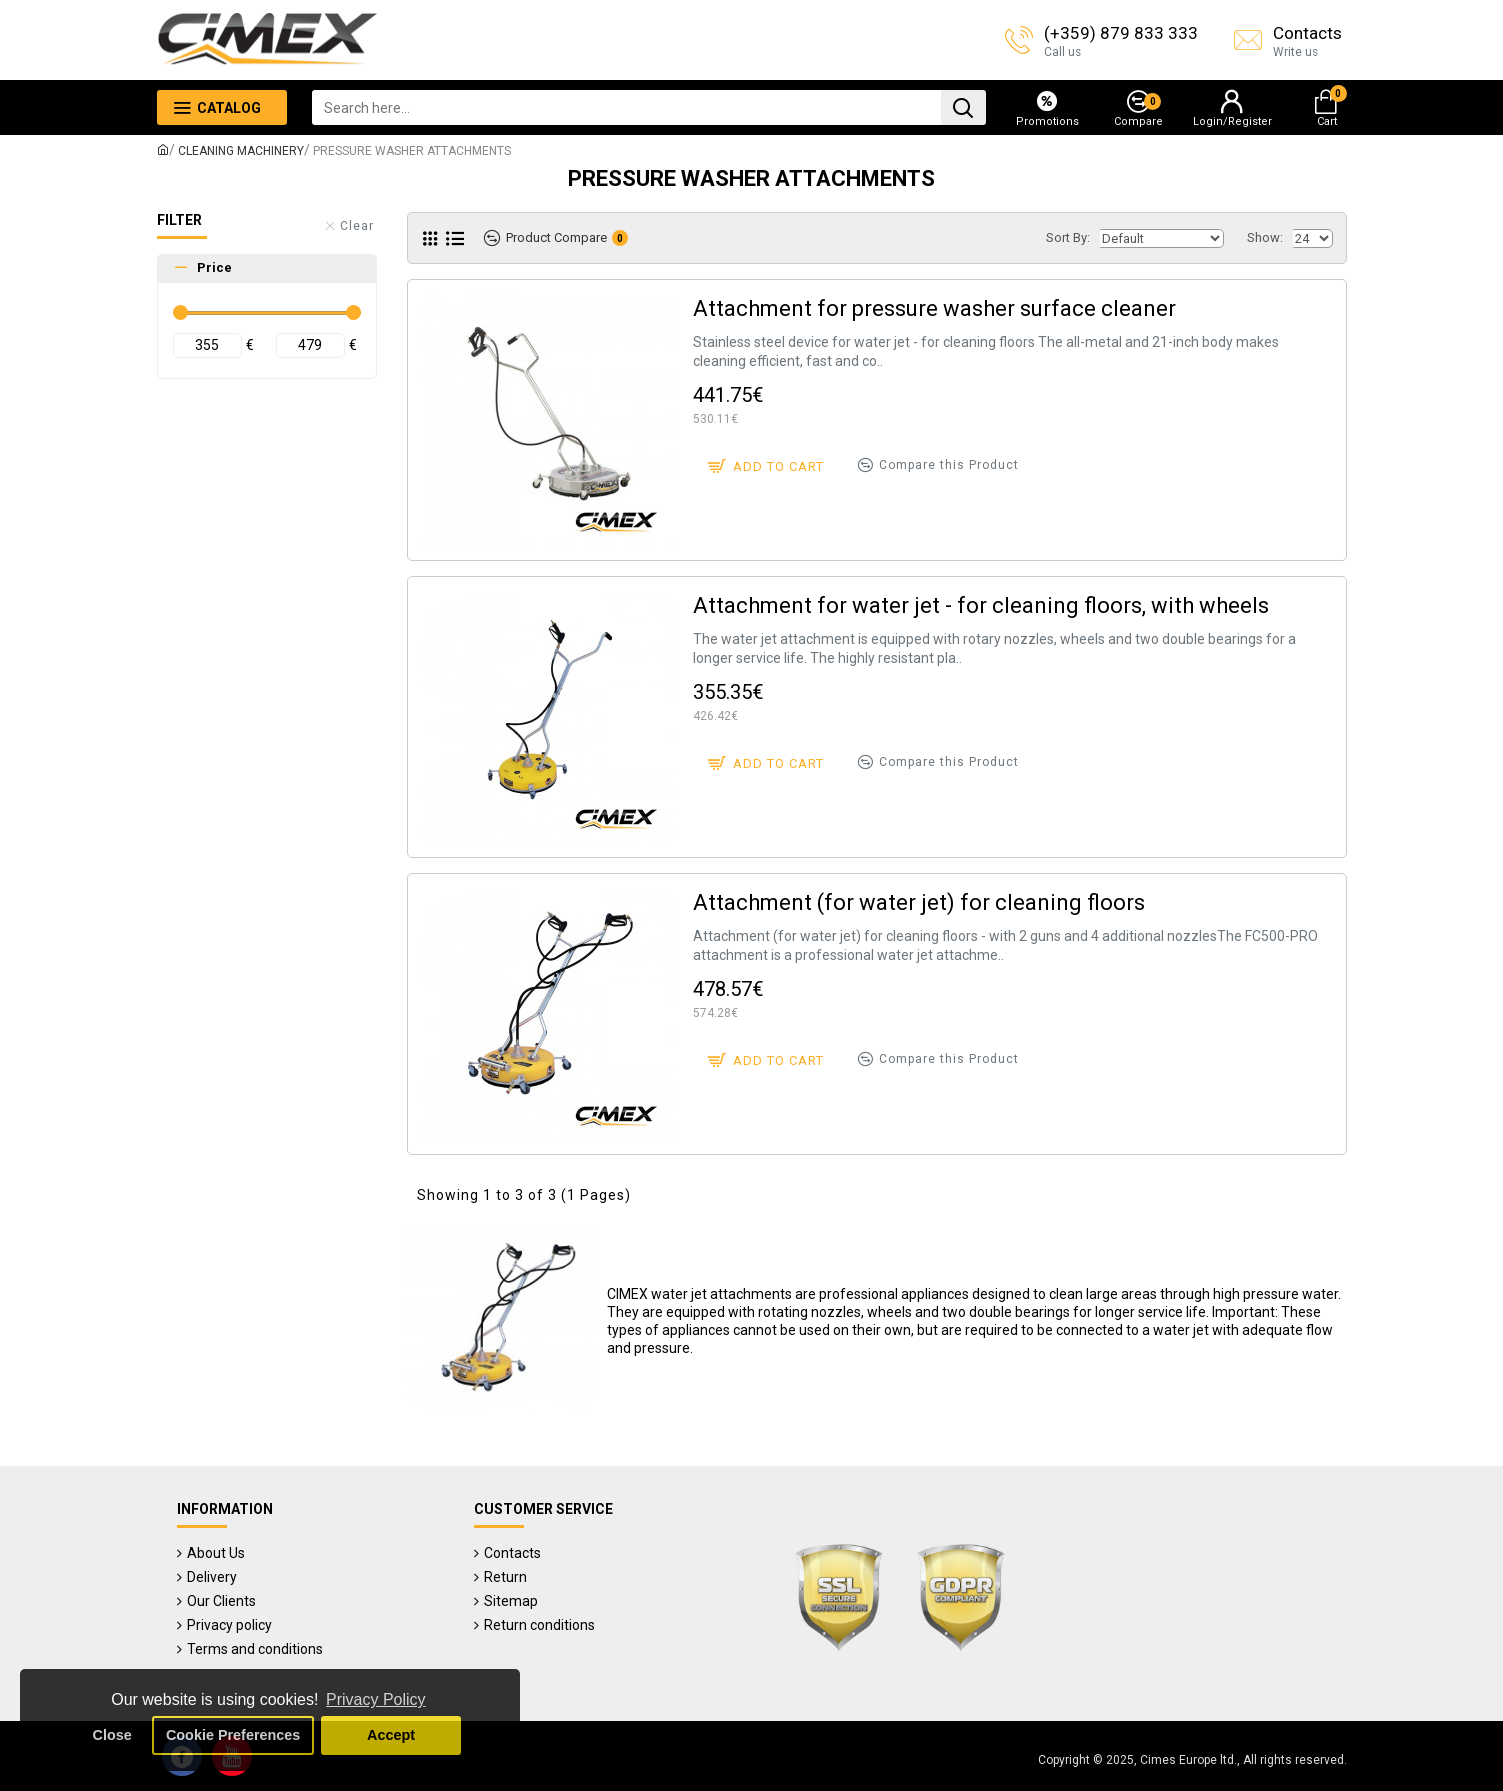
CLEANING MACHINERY (241, 151)
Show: (1265, 237)
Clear (357, 226)
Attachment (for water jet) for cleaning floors (919, 902)
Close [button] (112, 1735)
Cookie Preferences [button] (233, 1735)
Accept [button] (391, 1735)
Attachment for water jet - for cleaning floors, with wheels (981, 605)
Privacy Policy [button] (376, 1699)
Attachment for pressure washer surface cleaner (934, 308)
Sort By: (1068, 237)
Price (214, 267)
